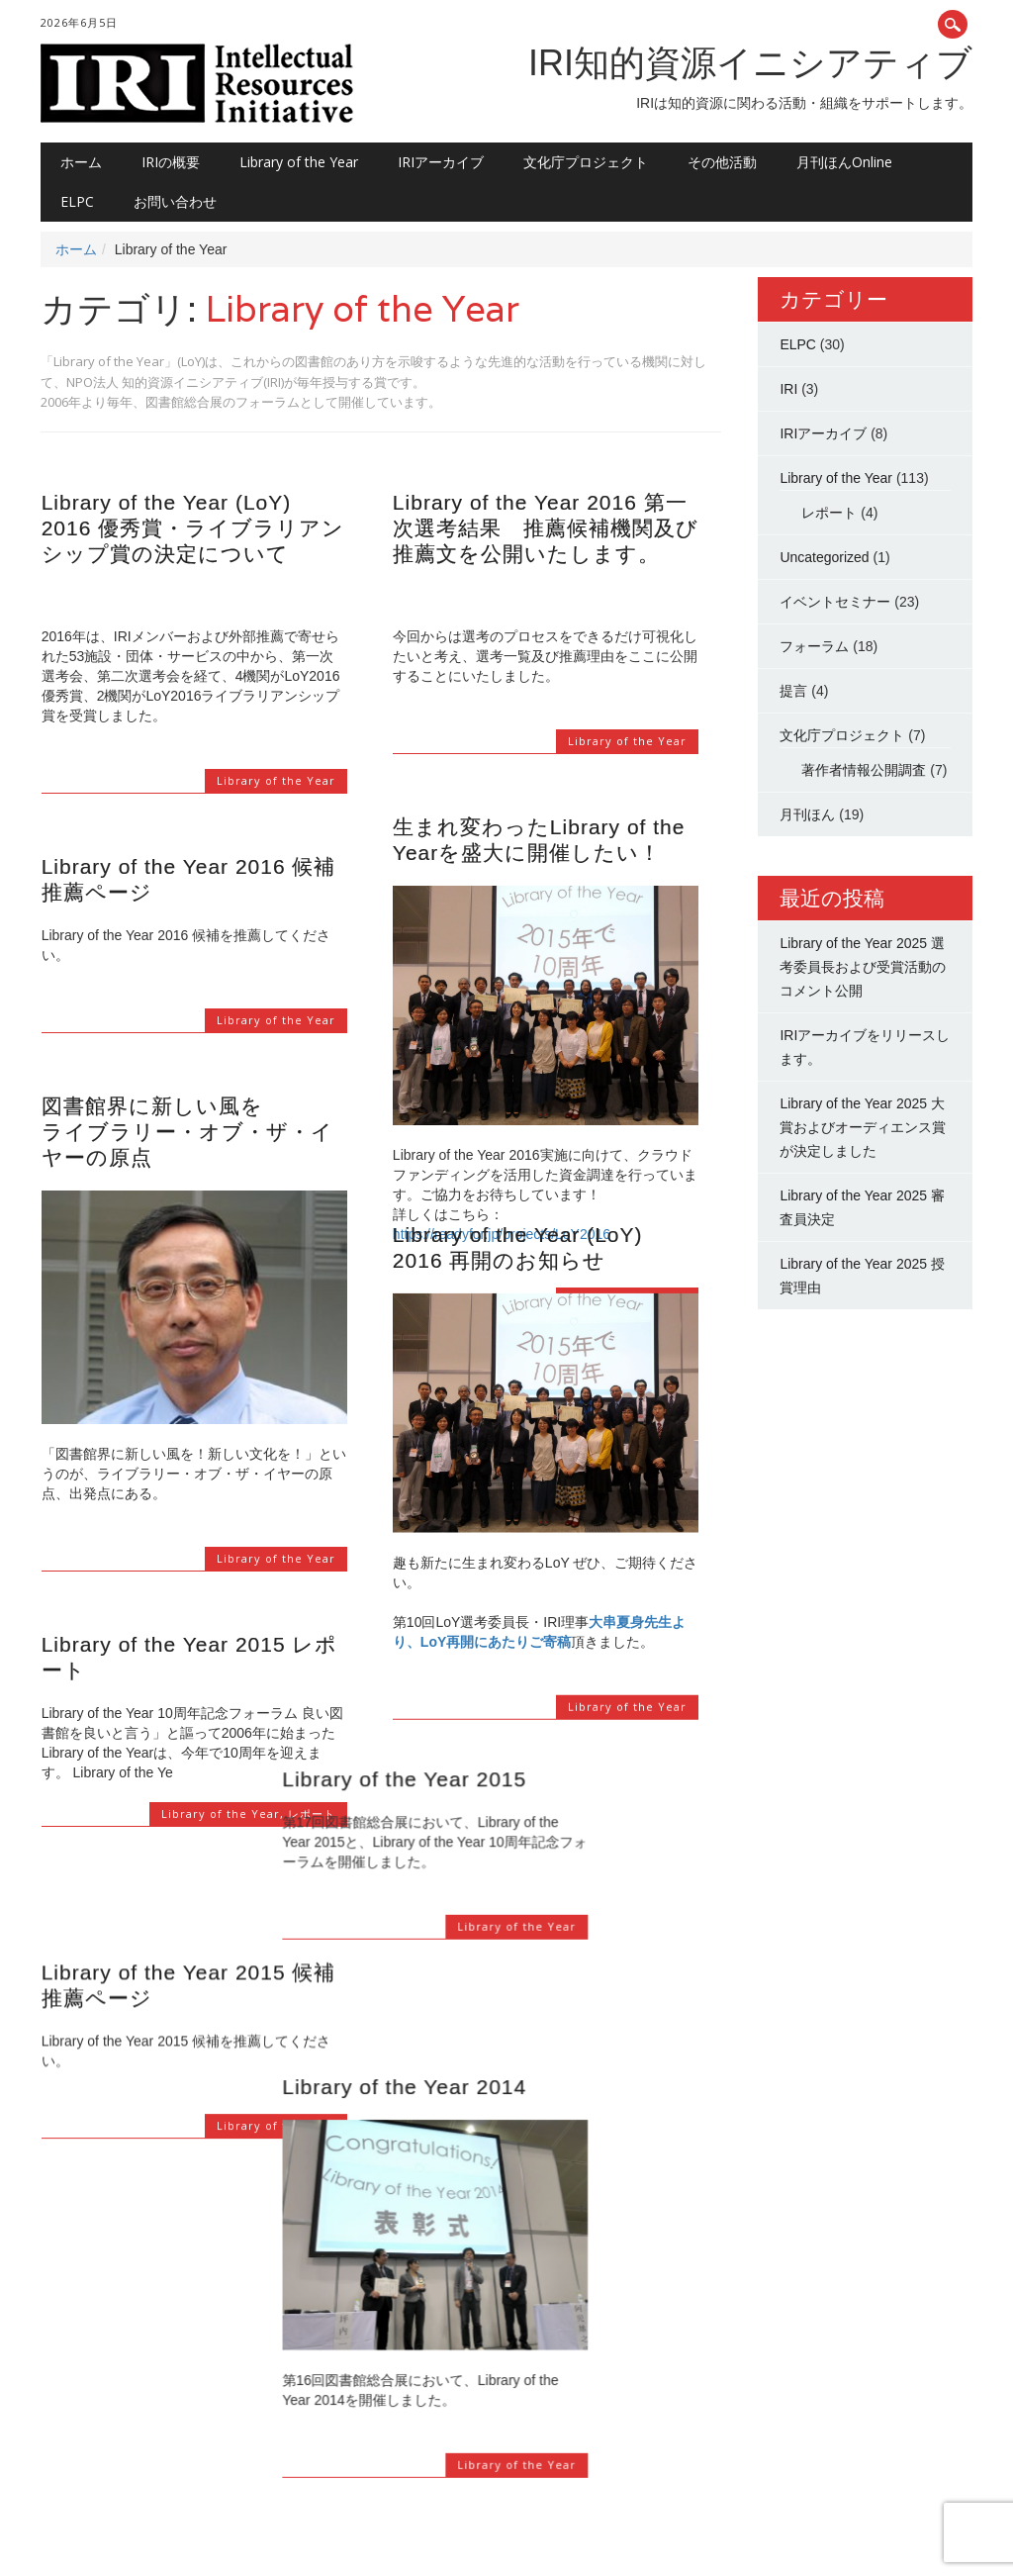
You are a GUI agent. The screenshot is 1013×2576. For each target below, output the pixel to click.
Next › (321, 2442)
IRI (788, 389)
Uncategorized (824, 557)
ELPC (77, 201)
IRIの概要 (170, 161)
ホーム (81, 161)
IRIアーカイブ (441, 161)
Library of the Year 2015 (515, 1723)
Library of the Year (298, 161)
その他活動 (722, 161)
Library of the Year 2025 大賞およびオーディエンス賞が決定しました (863, 1127)
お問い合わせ (175, 201)
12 (278, 2442)
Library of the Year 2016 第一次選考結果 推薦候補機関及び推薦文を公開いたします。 (545, 528)
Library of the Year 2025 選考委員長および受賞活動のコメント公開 (863, 967)
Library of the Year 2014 (515, 1956)
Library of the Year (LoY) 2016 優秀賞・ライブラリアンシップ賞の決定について (193, 528)
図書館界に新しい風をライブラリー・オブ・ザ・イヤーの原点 (187, 1132)
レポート (311, 1813)
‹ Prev (63, 2442)
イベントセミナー (835, 602)
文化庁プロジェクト (585, 161)
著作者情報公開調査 (863, 770)
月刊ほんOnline (844, 161)
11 (242, 2442)
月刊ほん (807, 814)
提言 (793, 691)
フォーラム (814, 646)
